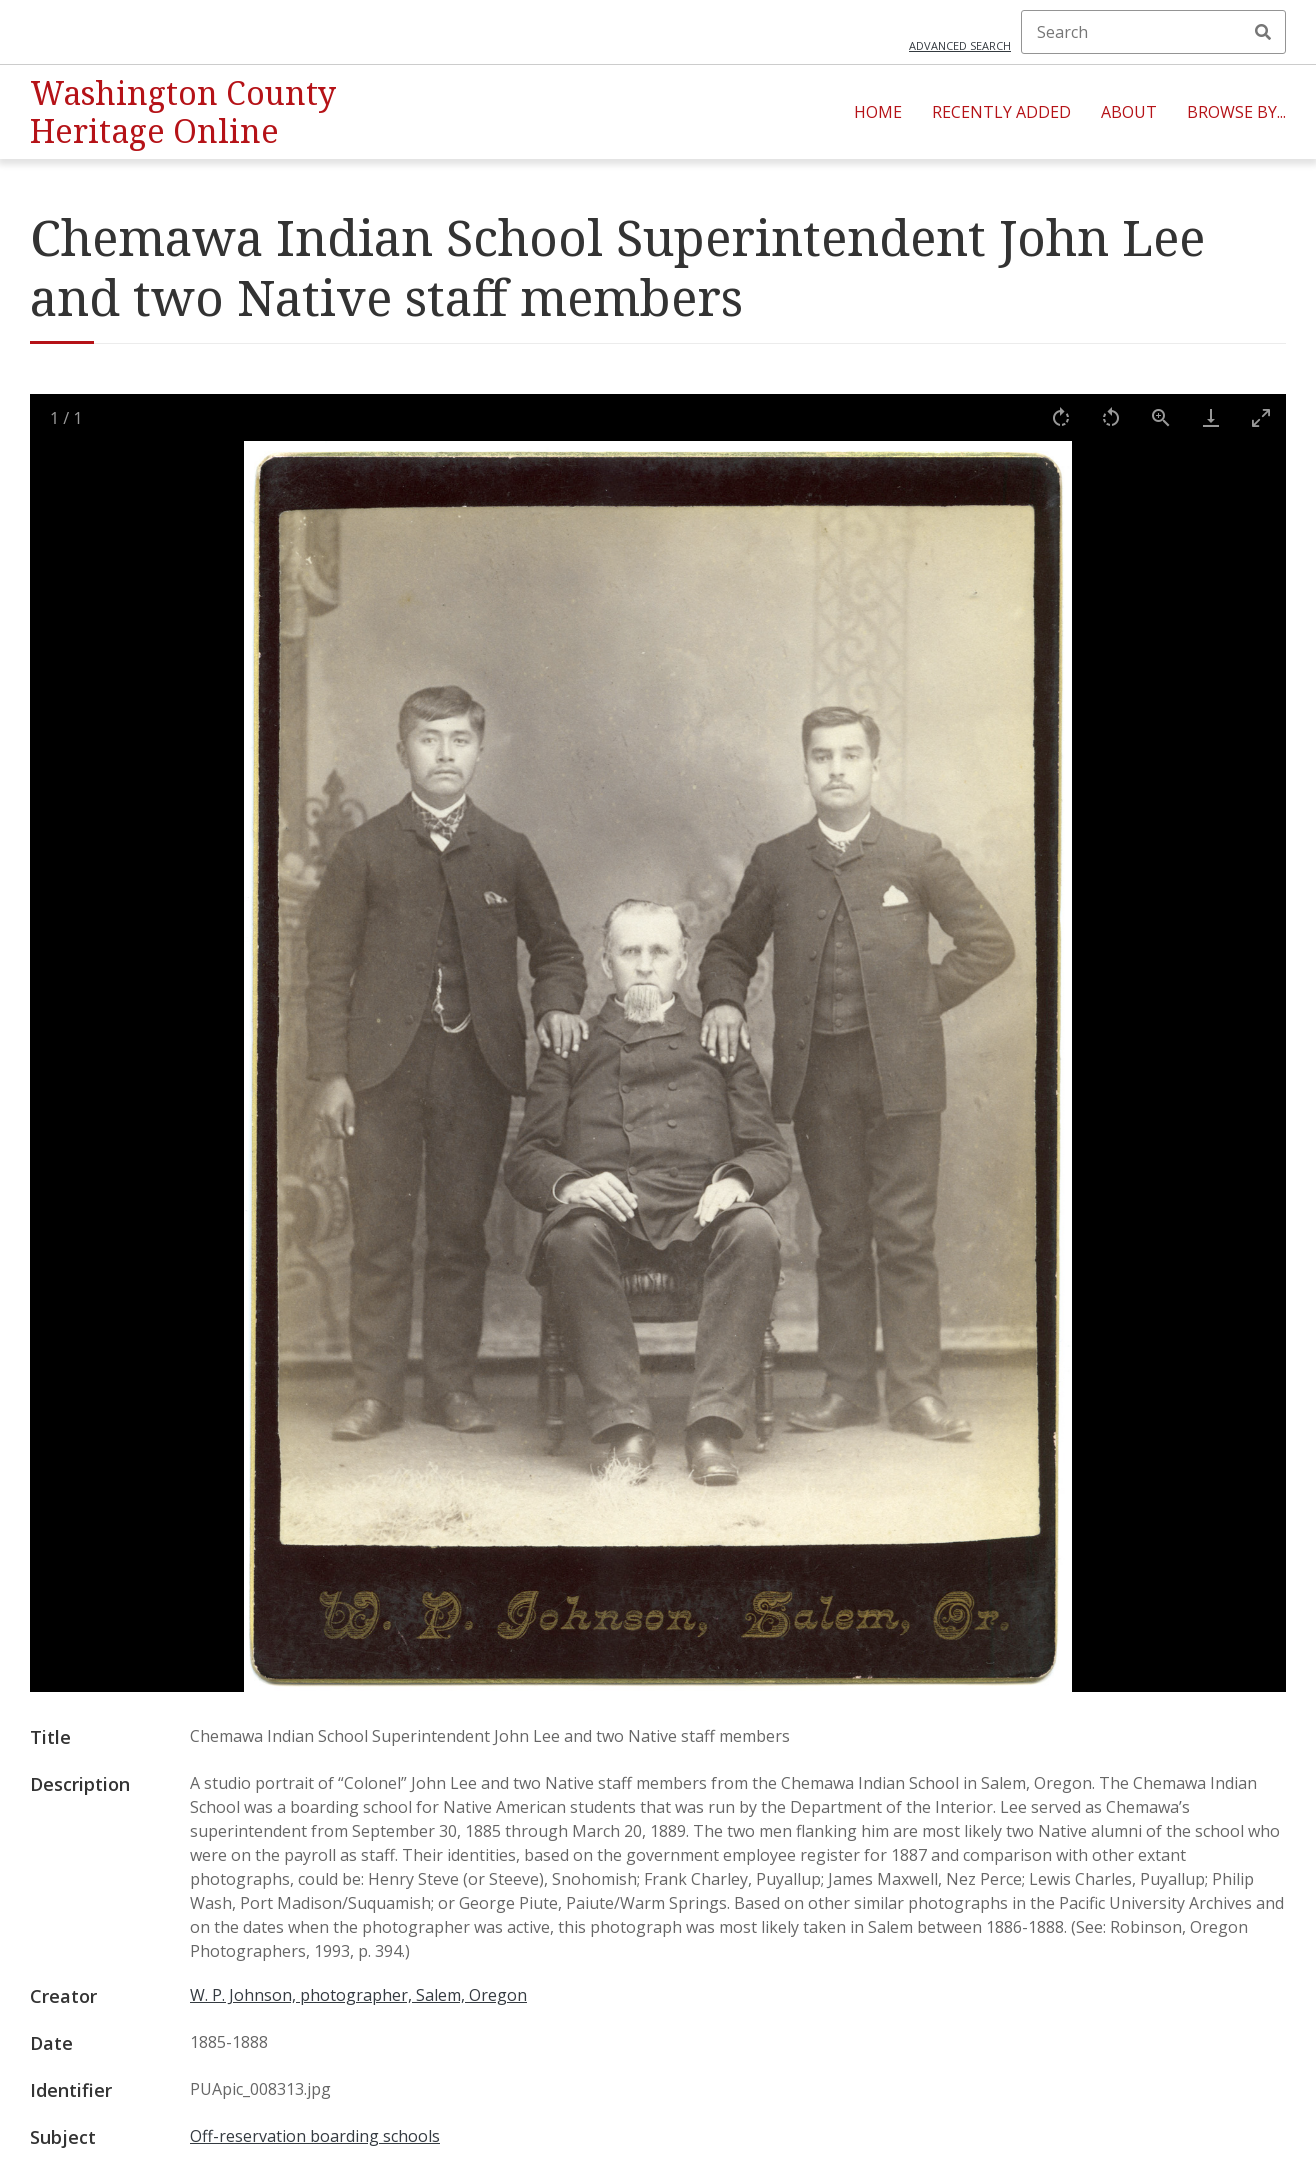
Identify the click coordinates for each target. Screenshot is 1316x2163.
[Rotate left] (1111, 417)
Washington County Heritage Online (183, 111)
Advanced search (960, 45)
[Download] (1211, 417)
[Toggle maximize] (1261, 417)
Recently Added (1001, 112)
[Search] (1153, 32)
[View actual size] (1161, 417)
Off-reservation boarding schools (315, 2136)
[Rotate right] (1061, 417)
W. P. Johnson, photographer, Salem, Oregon (358, 1995)
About (1129, 112)
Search (1263, 32)
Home (878, 112)
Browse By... (1236, 112)
